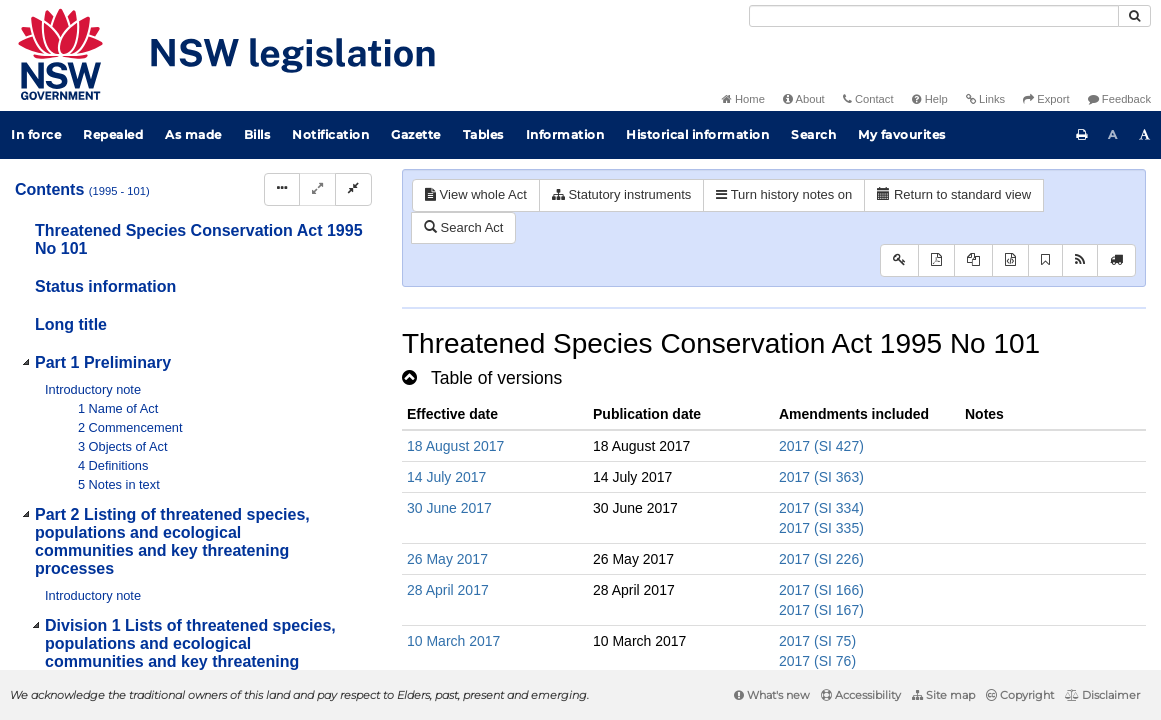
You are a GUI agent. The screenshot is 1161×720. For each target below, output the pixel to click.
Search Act (463, 227)
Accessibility (861, 695)
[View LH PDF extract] (973, 260)
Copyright (1020, 695)
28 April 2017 (448, 590)
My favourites (902, 134)
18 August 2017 (455, 446)
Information (565, 134)
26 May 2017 (447, 559)
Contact (868, 99)
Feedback (1119, 99)
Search (813, 134)
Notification (330, 134)
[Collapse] (353, 189)
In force (36, 134)
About (804, 99)
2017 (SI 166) (821, 590)
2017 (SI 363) (821, 477)
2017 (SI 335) (821, 528)
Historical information (697, 134)
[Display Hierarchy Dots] (282, 189)
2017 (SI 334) (821, 508)
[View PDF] (936, 260)
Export (1046, 99)
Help (930, 99)
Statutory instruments (621, 194)
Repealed (113, 134)
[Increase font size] (1145, 135)
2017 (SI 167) (821, 610)
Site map (943, 695)
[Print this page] (1082, 135)
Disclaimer (1102, 695)
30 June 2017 (449, 508)
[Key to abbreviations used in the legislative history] (899, 260)
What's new (772, 695)
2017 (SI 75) (817, 641)
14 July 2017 (446, 477)
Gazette (416, 134)
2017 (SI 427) (821, 446)
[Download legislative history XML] (1010, 260)
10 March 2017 (453, 641)
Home (743, 99)
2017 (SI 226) (821, 559)
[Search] (934, 16)
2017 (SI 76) (817, 661)
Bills (257, 134)
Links (985, 99)
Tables (483, 134)
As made (193, 134)
